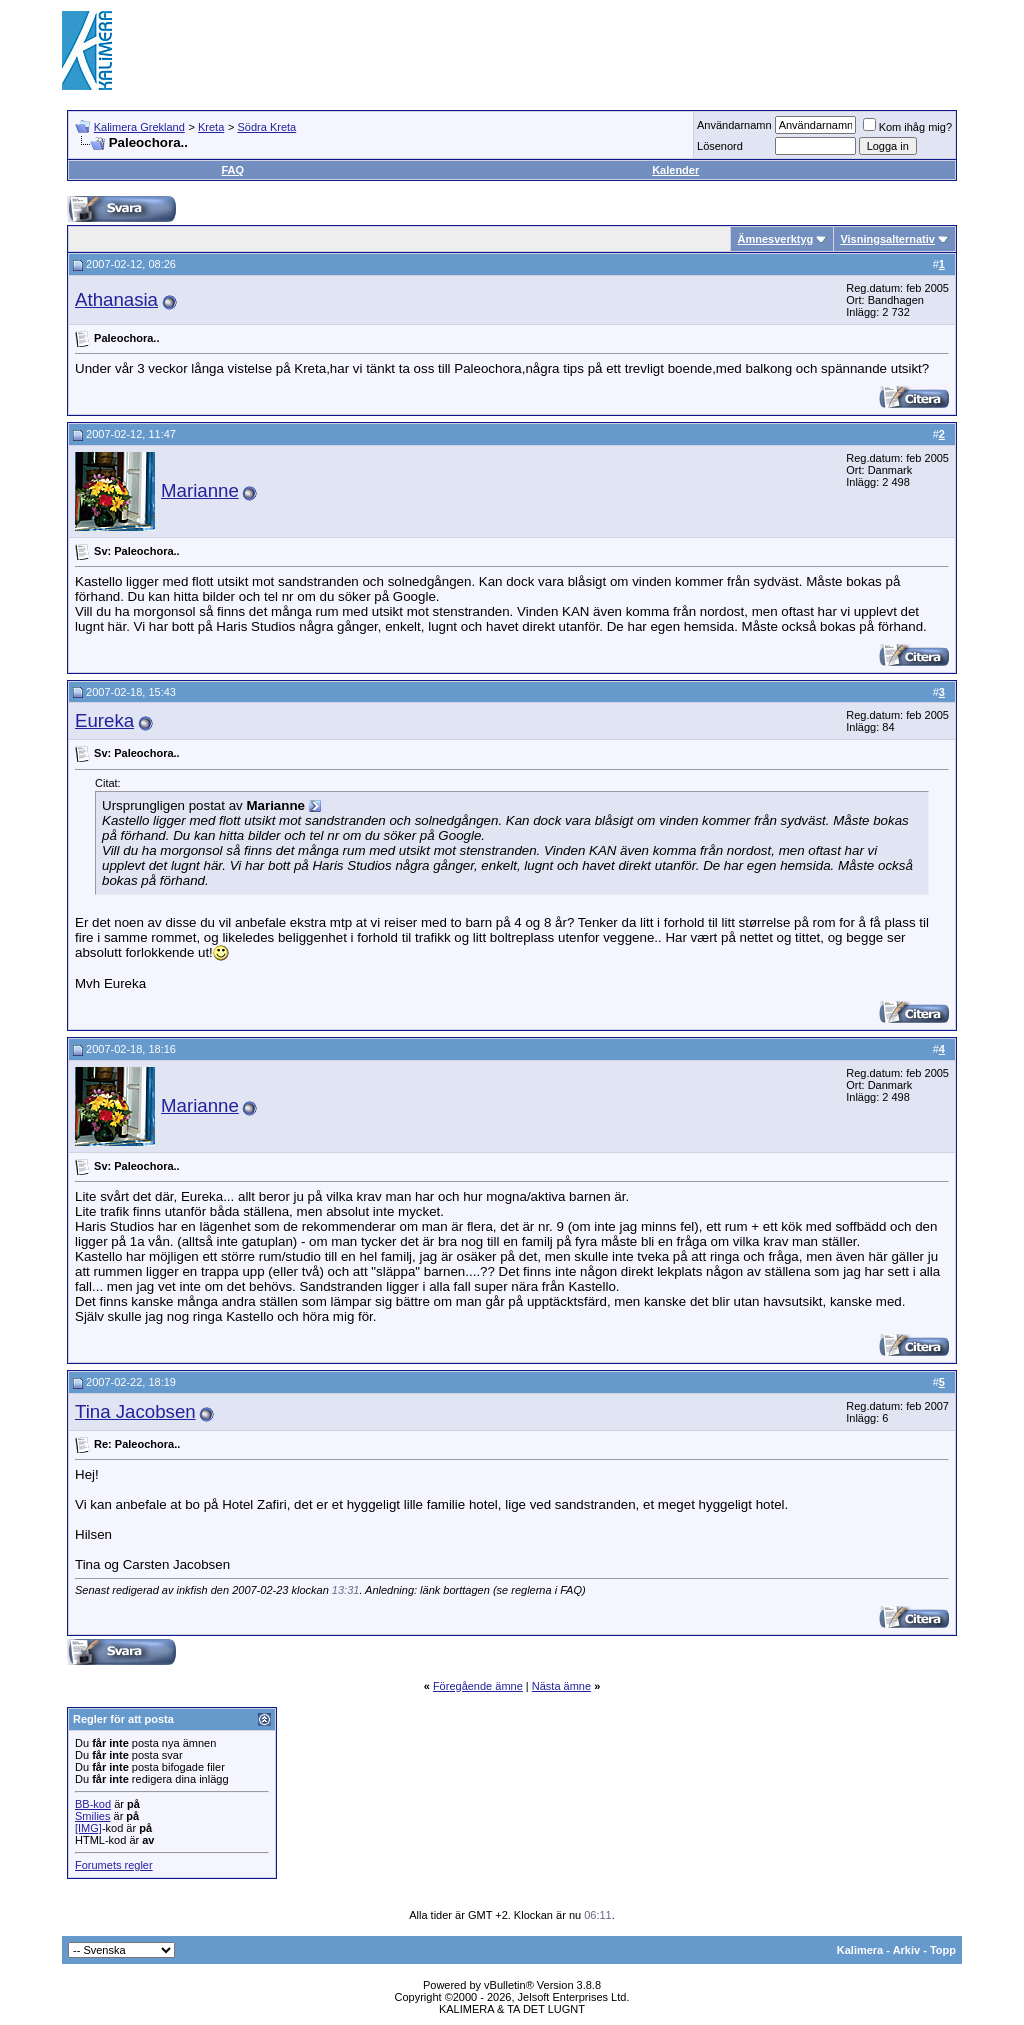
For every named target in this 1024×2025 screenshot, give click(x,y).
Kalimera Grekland (139, 127)
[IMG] (88, 1828)
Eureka (104, 720)
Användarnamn (734, 125)
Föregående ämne (478, 1686)
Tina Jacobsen (135, 1411)
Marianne (200, 490)
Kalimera (860, 1950)
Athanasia (116, 299)
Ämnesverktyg (775, 239)
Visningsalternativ (887, 239)
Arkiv (907, 1950)
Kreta (211, 127)
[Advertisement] (598, 50)
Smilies (92, 1816)
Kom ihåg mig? (907, 127)
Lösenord (720, 146)
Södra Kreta (266, 127)
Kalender (675, 170)
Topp (943, 1950)
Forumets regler (114, 1865)
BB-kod (93, 1804)
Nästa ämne (561, 1686)
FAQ (232, 170)
